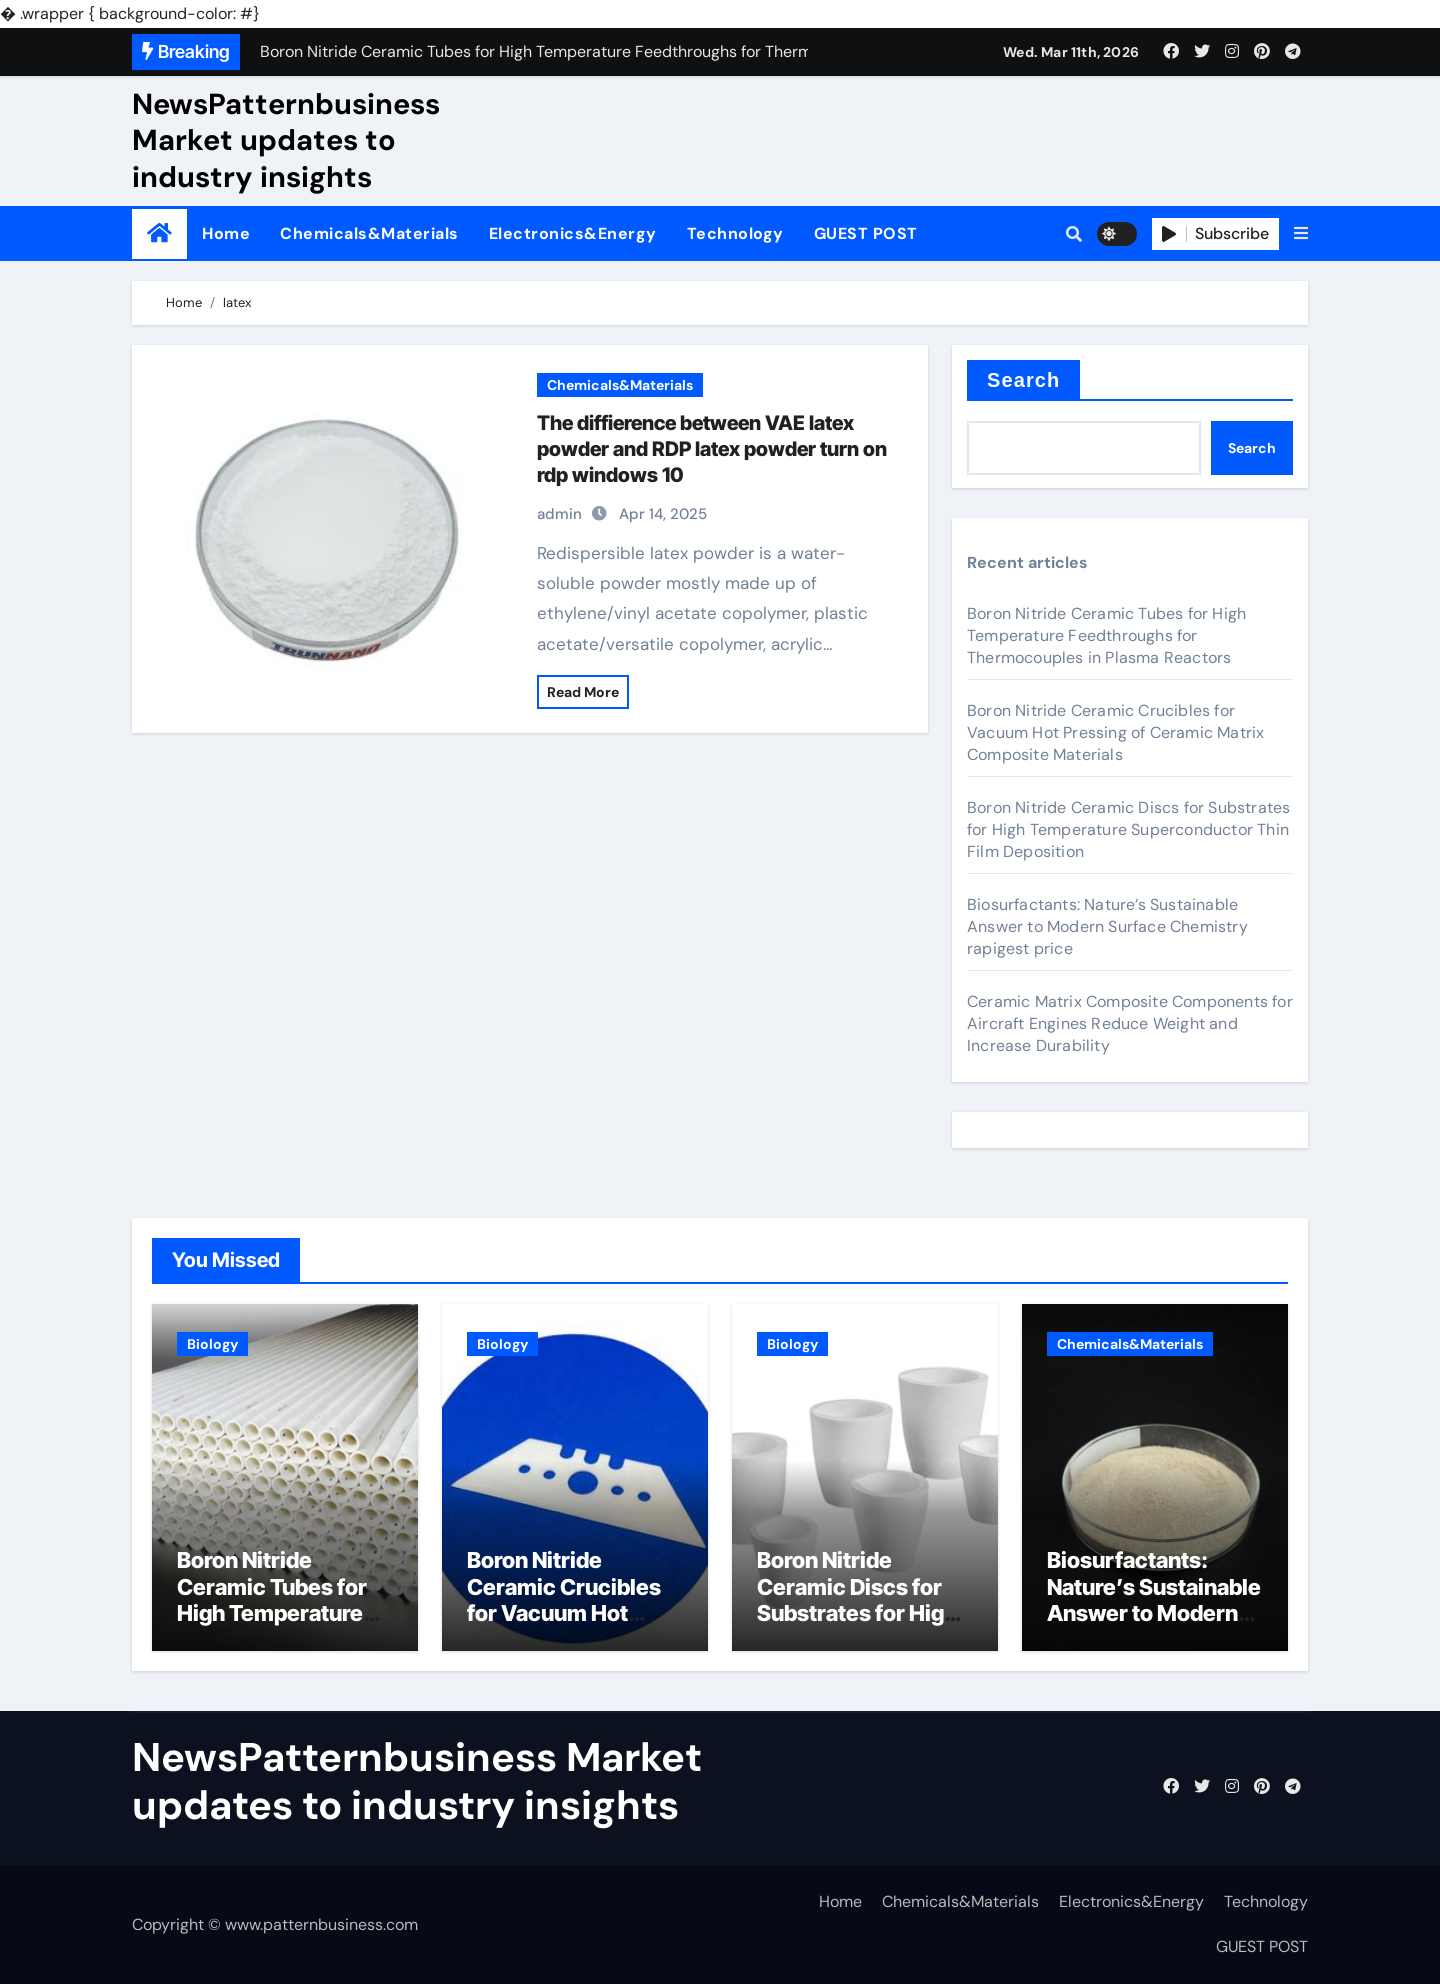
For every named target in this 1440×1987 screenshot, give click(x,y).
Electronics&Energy (573, 233)
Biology (212, 1344)
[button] (1301, 234)
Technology (735, 233)
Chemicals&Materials (369, 233)
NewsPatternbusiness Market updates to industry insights (286, 140)
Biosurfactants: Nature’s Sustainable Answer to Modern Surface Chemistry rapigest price (1107, 926)
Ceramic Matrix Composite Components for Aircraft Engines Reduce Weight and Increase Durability (1130, 1023)
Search (1023, 380)
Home (226, 233)
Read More (583, 692)
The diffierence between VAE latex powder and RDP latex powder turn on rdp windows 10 (712, 449)
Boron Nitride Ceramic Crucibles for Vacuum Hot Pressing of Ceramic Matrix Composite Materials (1115, 732)
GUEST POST (866, 233)
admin (559, 514)
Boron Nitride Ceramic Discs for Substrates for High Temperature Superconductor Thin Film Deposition (1128, 829)
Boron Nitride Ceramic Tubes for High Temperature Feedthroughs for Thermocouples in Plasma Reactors (1106, 635)
